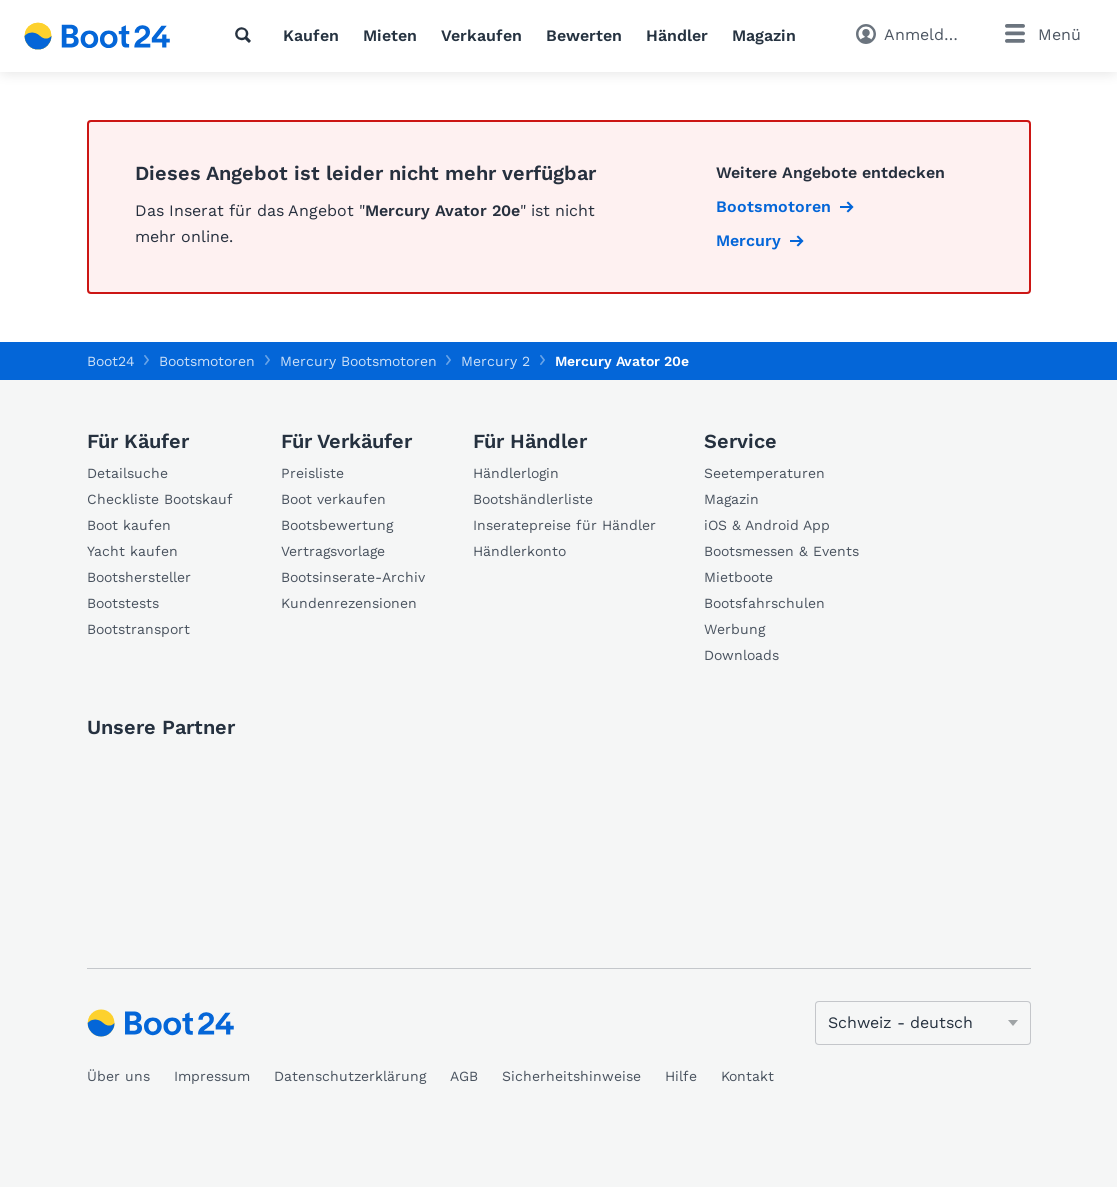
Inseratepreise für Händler (564, 525)
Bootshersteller (139, 577)
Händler (677, 35)
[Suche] (247, 35)
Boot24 (111, 361)
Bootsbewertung (337, 525)
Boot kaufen (129, 525)
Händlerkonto (519, 551)
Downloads (741, 655)
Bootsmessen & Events (781, 551)
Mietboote (738, 577)
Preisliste (312, 473)
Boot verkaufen (333, 499)
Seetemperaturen (764, 473)
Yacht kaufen (132, 551)
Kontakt (747, 1076)
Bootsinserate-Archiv (353, 577)
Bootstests (123, 603)
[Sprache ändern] (923, 1023)
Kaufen (311, 35)
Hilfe (681, 1076)
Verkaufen (481, 35)
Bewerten (584, 35)
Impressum (212, 1076)
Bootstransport (138, 629)
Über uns (118, 1076)
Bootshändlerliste (533, 499)
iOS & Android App (767, 525)
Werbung (734, 629)
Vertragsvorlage (333, 551)
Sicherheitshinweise (571, 1076)
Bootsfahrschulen (764, 603)
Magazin (764, 35)
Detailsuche (127, 473)
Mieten (390, 35)
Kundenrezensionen (349, 603)
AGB (464, 1076)
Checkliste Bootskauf (160, 499)
